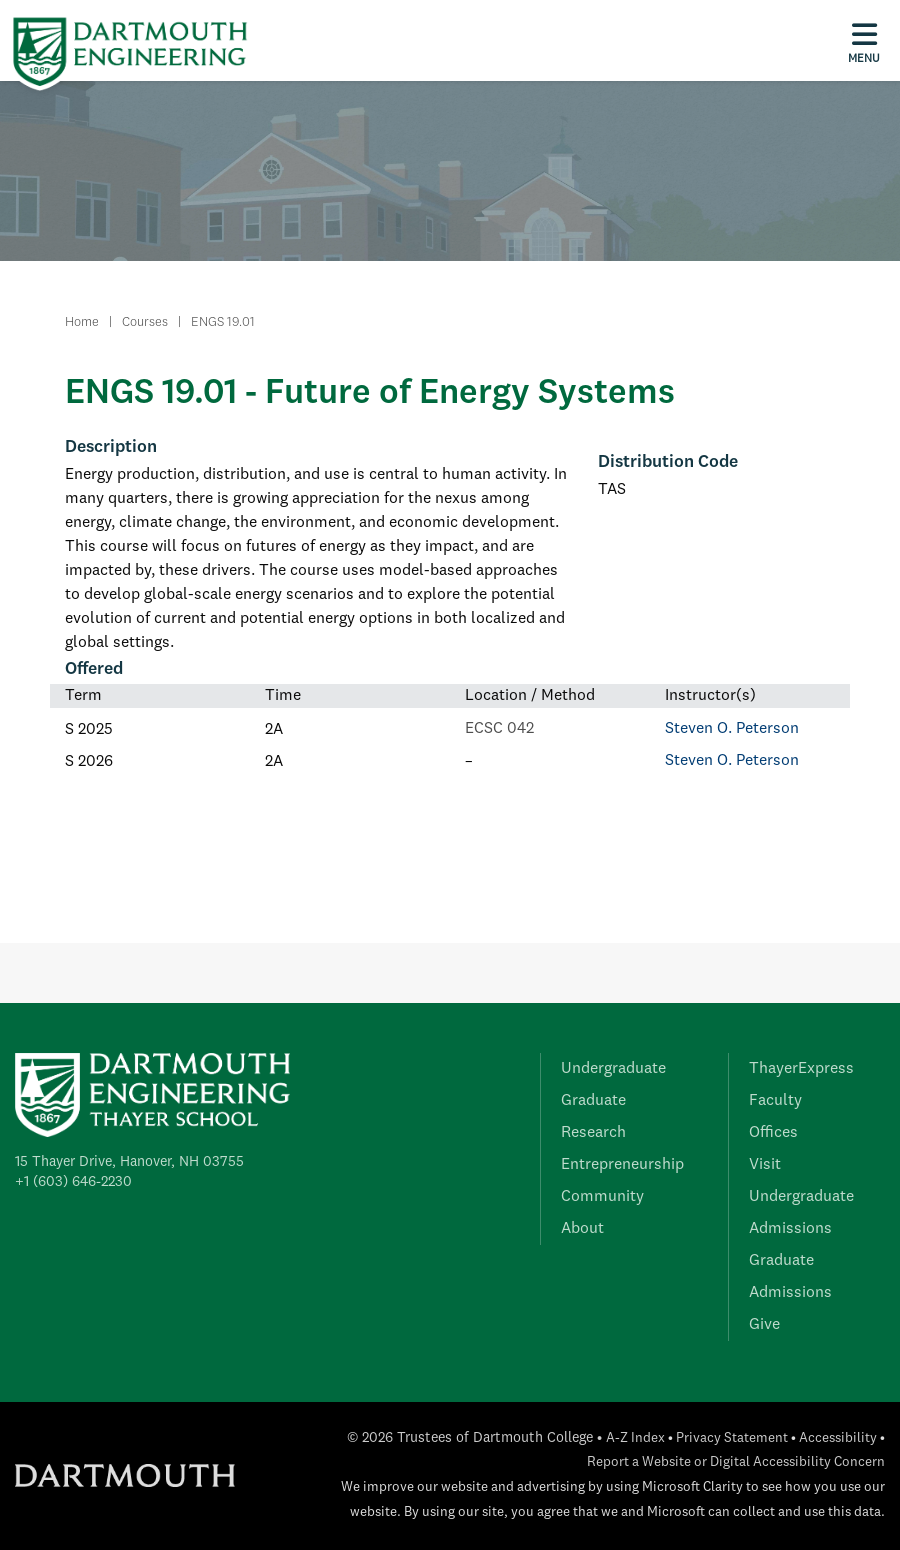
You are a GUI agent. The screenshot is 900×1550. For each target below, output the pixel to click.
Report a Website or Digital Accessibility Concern (736, 1462)
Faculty (775, 1101)
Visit (765, 1165)
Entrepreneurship (622, 1165)
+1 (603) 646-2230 (73, 1182)
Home (82, 322)
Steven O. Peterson (732, 729)
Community (602, 1197)
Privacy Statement (732, 1438)
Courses (145, 322)
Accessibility (838, 1438)
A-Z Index (635, 1438)
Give (764, 1325)
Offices (773, 1133)
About (582, 1229)
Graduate (593, 1101)
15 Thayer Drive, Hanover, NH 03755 (129, 1162)
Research (593, 1133)
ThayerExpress (801, 1069)
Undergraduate (613, 1069)
